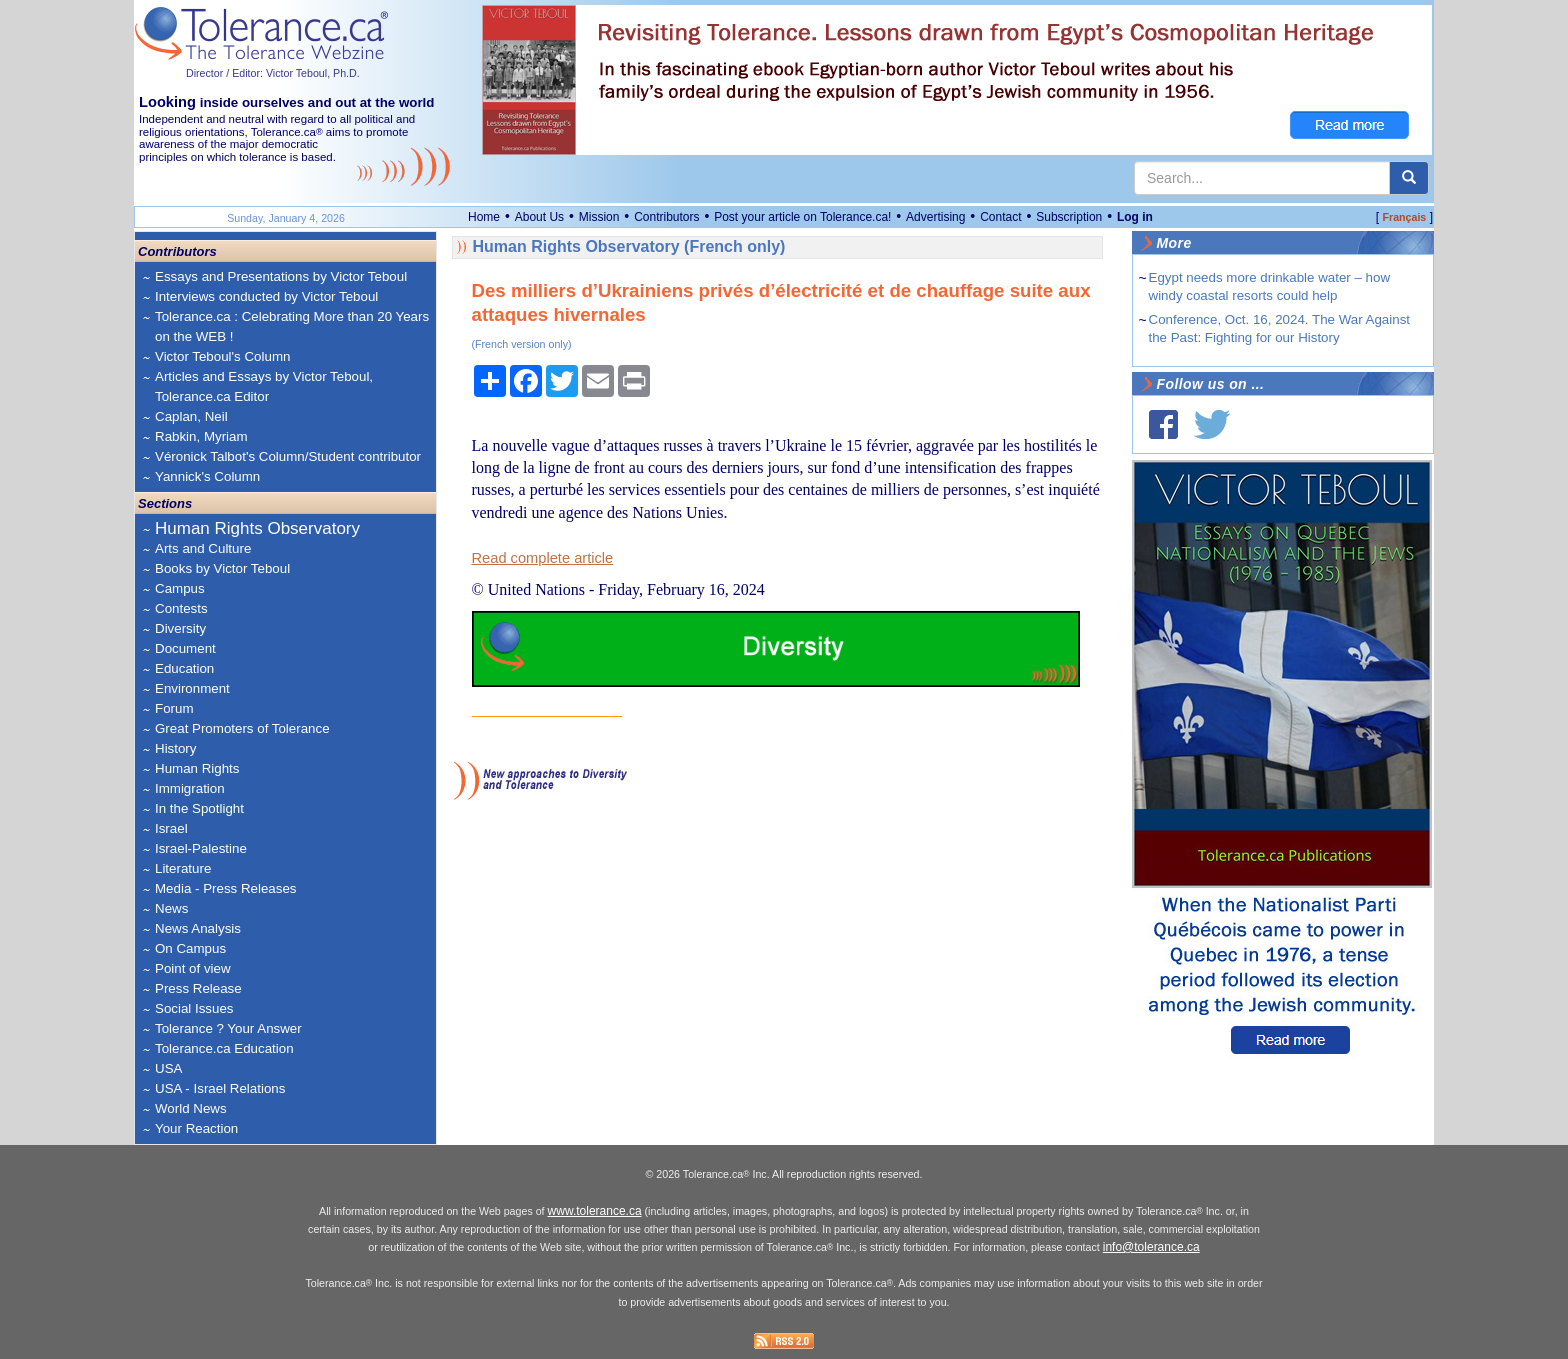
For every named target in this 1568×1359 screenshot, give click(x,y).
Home (484, 217)
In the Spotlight (199, 808)
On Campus (190, 948)
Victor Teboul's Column (222, 356)
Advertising (935, 217)
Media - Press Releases (225, 888)
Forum (174, 708)
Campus (180, 588)
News (171, 908)
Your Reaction (196, 1128)
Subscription (1069, 217)
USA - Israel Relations (220, 1088)
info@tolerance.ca (1151, 1247)
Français (1404, 217)
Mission (599, 217)
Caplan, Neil (191, 416)
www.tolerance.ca (595, 1211)
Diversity (180, 628)
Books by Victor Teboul (222, 568)
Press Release (198, 988)
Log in (1135, 217)
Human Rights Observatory (257, 528)
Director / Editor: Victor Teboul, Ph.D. (273, 73)
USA (168, 1068)
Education (184, 668)
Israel (171, 828)
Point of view (193, 968)
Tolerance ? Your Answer (228, 1028)
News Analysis (198, 928)
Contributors (666, 217)
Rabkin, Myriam (201, 436)
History (175, 748)
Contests (181, 608)
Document (185, 648)
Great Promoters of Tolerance (242, 728)
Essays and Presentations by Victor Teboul (281, 276)
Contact (1000, 217)
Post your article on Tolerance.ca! (802, 217)
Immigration (190, 788)
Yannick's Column (207, 476)
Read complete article (543, 558)
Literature (183, 868)
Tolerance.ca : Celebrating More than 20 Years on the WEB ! (292, 326)
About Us (539, 217)
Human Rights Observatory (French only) (629, 246)
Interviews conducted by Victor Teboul (266, 296)
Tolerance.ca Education (224, 1048)
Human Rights (197, 768)
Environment (192, 688)
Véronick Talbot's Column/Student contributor (288, 456)
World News (191, 1108)
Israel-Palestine (201, 848)
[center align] (1409, 178)
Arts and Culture (203, 548)
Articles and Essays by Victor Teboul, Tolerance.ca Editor (264, 386)
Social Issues (194, 1008)
